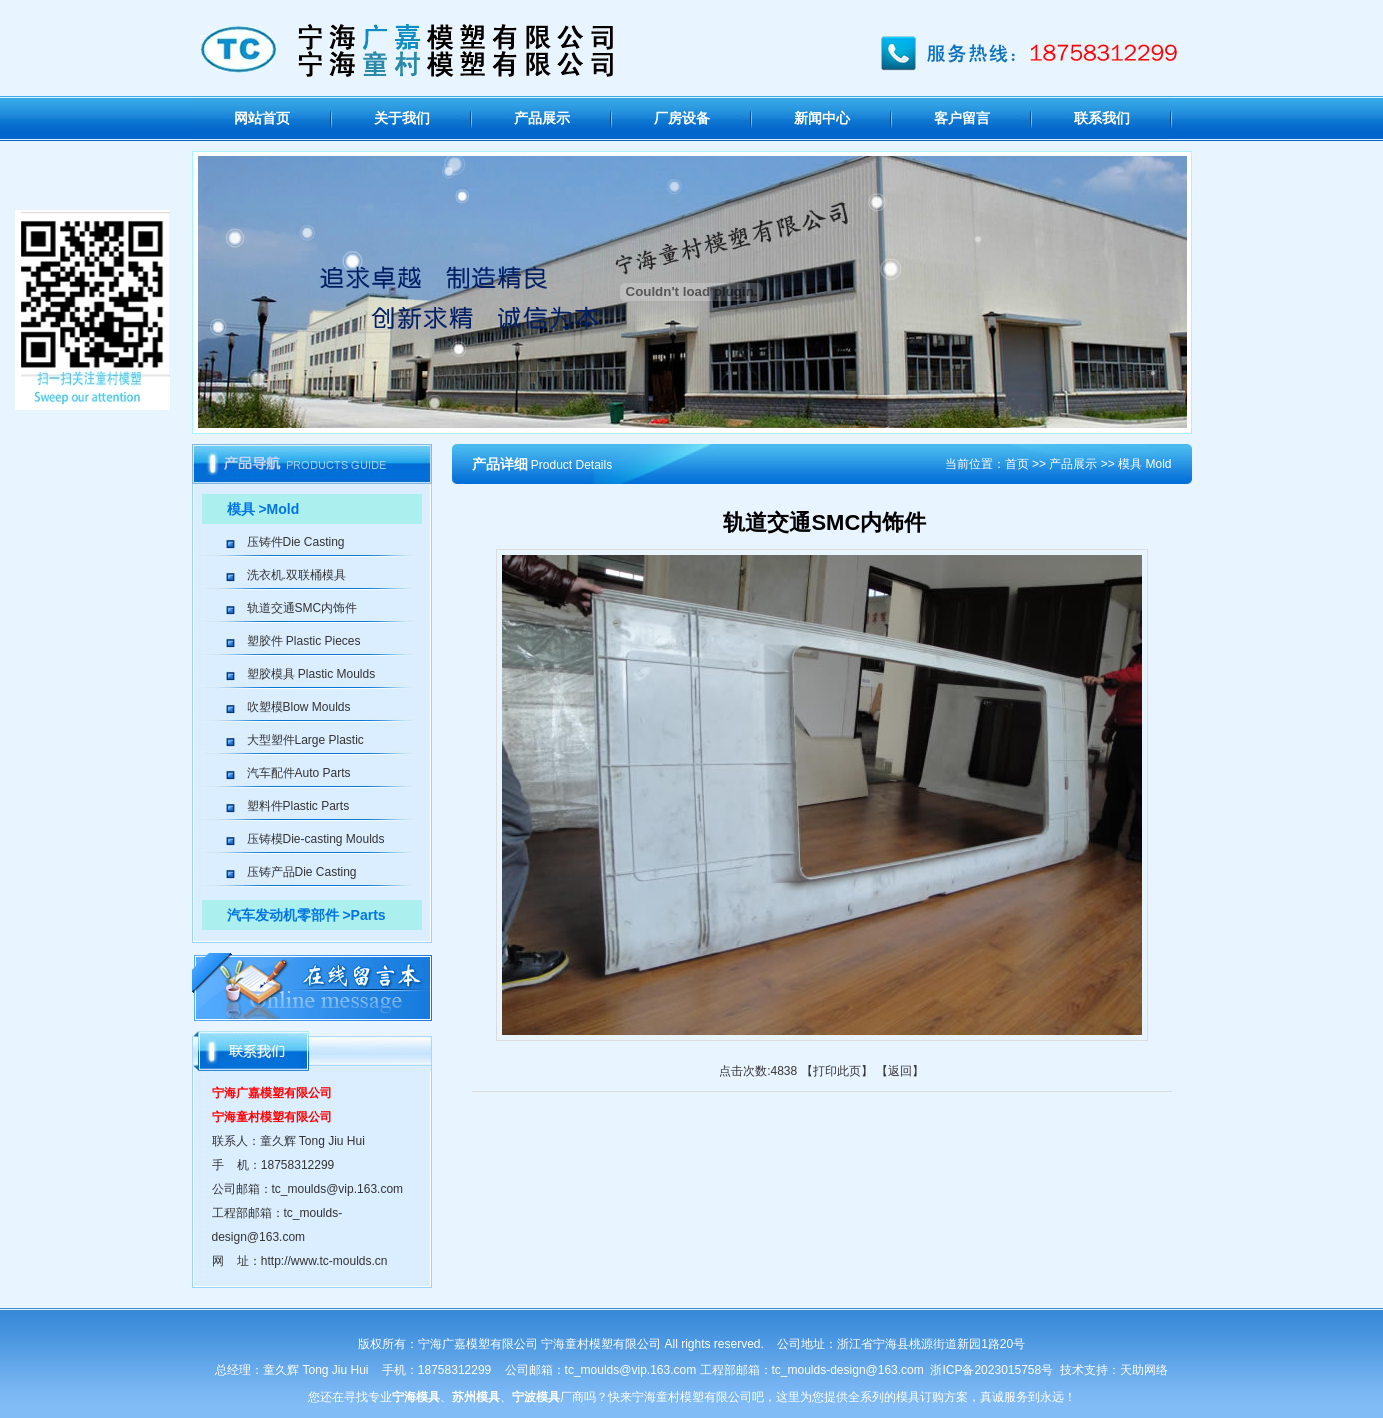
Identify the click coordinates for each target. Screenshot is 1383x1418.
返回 (900, 1071)
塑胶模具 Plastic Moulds (311, 674)
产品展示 (542, 118)
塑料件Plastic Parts (298, 806)
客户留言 (962, 118)
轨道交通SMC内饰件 (302, 608)
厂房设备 (682, 118)
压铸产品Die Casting (302, 872)
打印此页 (837, 1071)
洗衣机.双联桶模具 (296, 575)
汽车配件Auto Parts (299, 773)
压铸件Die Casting (296, 542)
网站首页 (262, 118)
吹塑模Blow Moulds (299, 707)
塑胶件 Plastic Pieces (304, 641)
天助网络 (1144, 1370)
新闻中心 (822, 118)
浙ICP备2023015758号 (991, 1370)
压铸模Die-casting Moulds (316, 839)
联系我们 (1102, 118)
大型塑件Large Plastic (305, 740)
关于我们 (402, 118)
